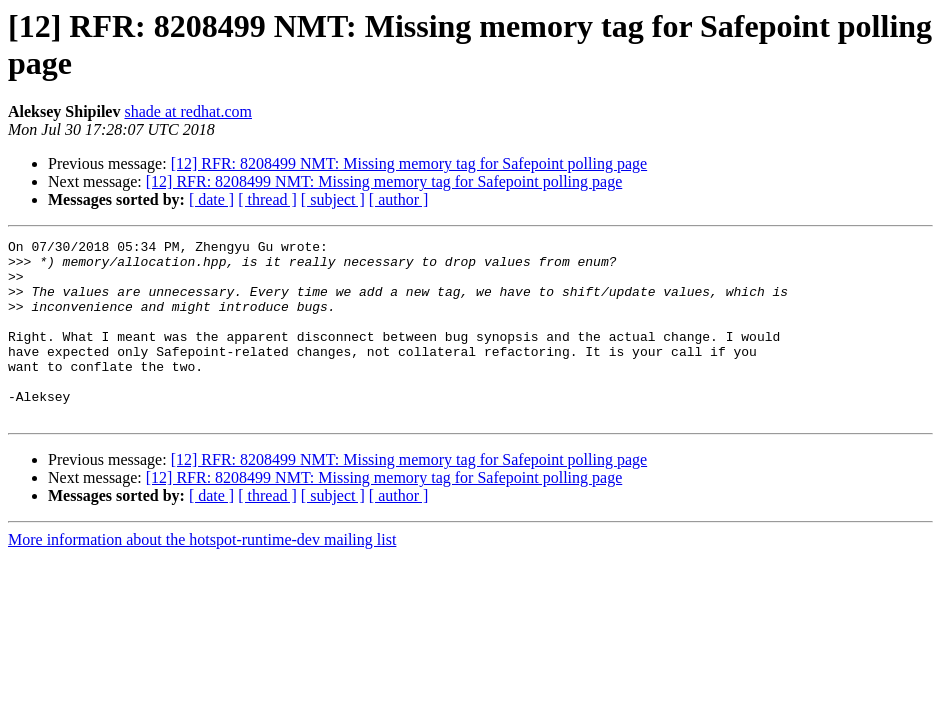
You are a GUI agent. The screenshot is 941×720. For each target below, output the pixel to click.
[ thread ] (267, 199)
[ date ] (211, 199)
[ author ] (399, 199)
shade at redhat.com (188, 111)
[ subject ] (333, 199)
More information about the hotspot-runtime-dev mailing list (202, 575)
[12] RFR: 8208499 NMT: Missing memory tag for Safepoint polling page (409, 163)
